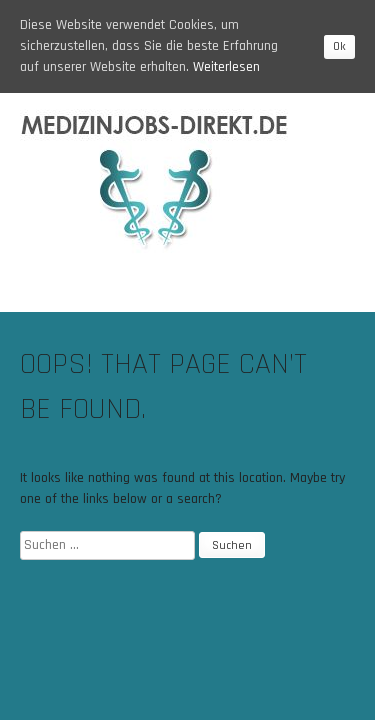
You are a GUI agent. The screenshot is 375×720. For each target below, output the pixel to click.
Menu (324, 298)
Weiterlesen (226, 67)
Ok (339, 46)
